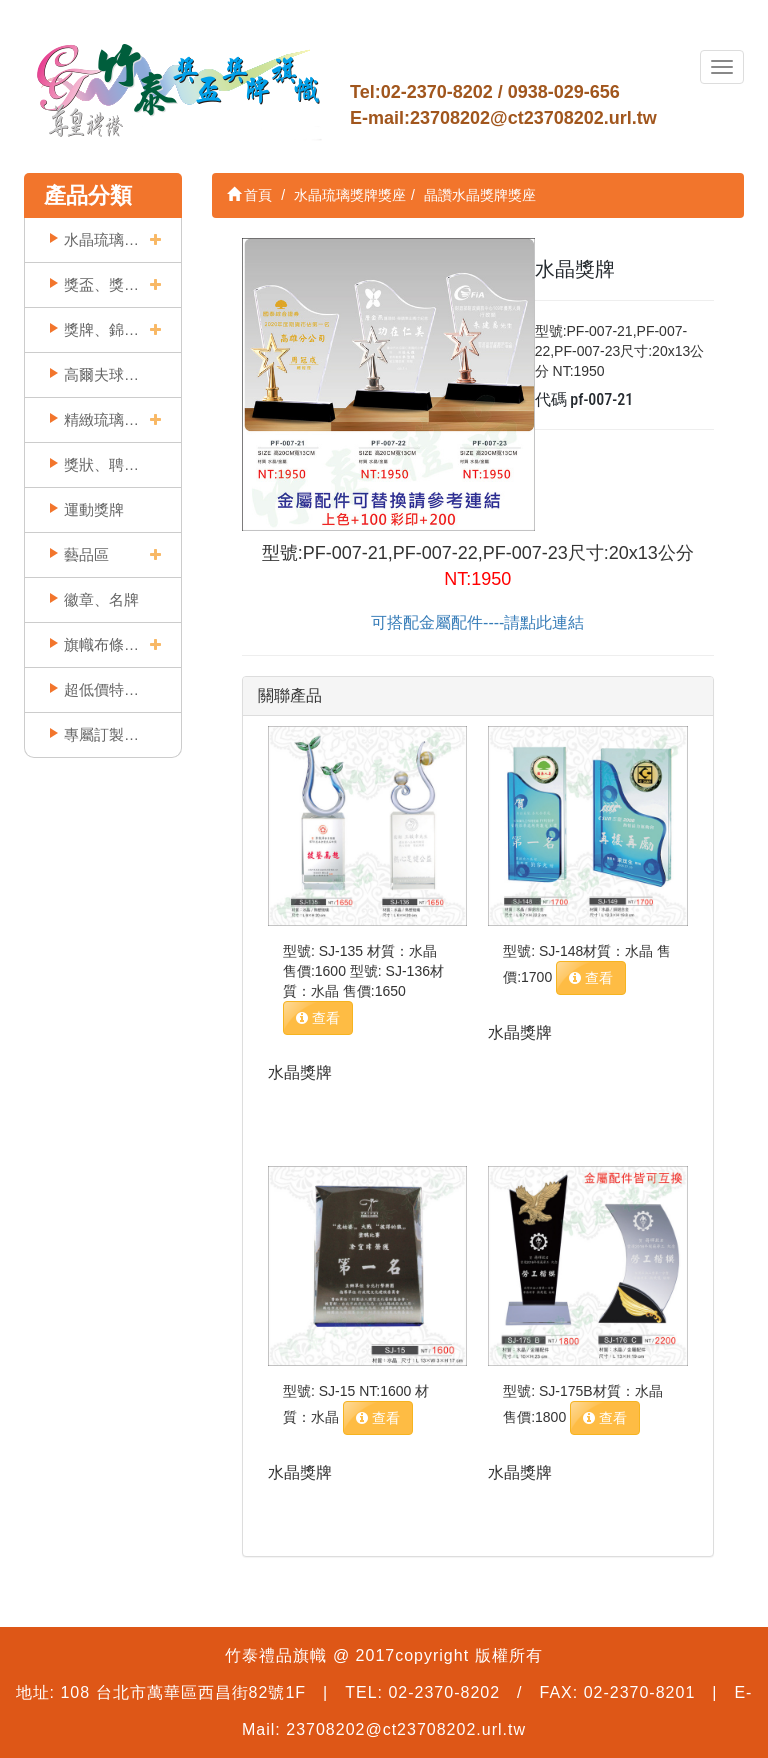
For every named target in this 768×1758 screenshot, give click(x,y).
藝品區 (86, 554)
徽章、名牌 (101, 599)
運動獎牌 (94, 509)
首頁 (250, 195)
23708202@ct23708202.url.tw (533, 118)
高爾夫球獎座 (101, 374)
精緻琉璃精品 (101, 419)
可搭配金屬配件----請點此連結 (477, 622)
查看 (318, 1018)
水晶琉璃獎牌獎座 (101, 239)
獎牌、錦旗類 (101, 329)
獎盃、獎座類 (101, 284)
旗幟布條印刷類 (101, 644)
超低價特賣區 (101, 689)
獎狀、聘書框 (101, 464)
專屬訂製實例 (101, 734)
